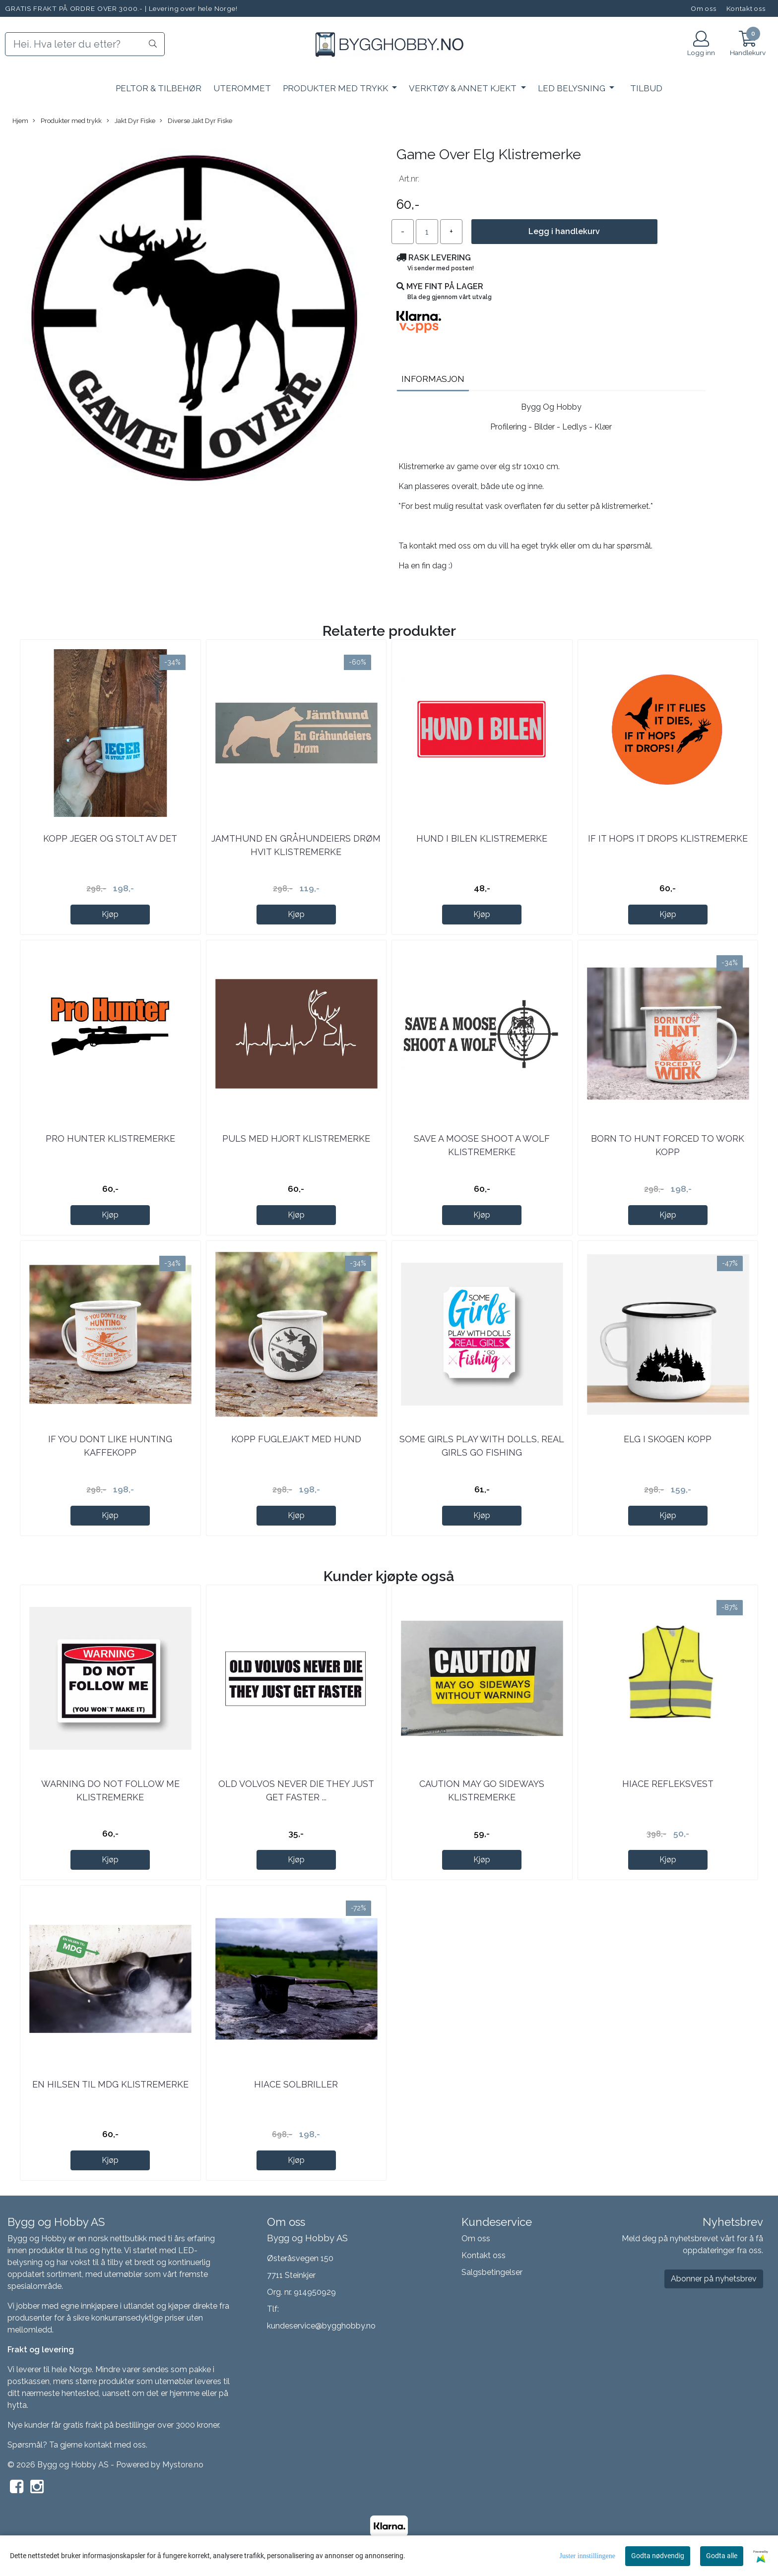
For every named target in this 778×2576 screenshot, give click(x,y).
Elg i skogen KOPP (668, 1439)
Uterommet (242, 88)
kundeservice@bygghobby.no (321, 2326)
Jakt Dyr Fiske (131, 121)
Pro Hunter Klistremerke (110, 1138)
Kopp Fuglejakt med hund (296, 1439)
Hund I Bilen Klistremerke (481, 838)
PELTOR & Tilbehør (158, 88)
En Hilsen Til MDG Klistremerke (110, 2084)
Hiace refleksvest (667, 1784)
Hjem (20, 120)
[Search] (85, 44)
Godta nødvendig (657, 2556)
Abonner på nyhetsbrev (714, 2278)
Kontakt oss (746, 8)
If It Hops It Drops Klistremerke (668, 838)
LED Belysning (572, 88)
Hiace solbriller (296, 2084)
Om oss (703, 8)
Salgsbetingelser (491, 2272)
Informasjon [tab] (432, 379)
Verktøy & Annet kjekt (464, 88)
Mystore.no (182, 2464)
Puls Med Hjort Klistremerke (296, 1138)
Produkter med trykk (336, 88)
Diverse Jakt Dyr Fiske (196, 121)
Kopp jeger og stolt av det (110, 838)
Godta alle (721, 2556)
